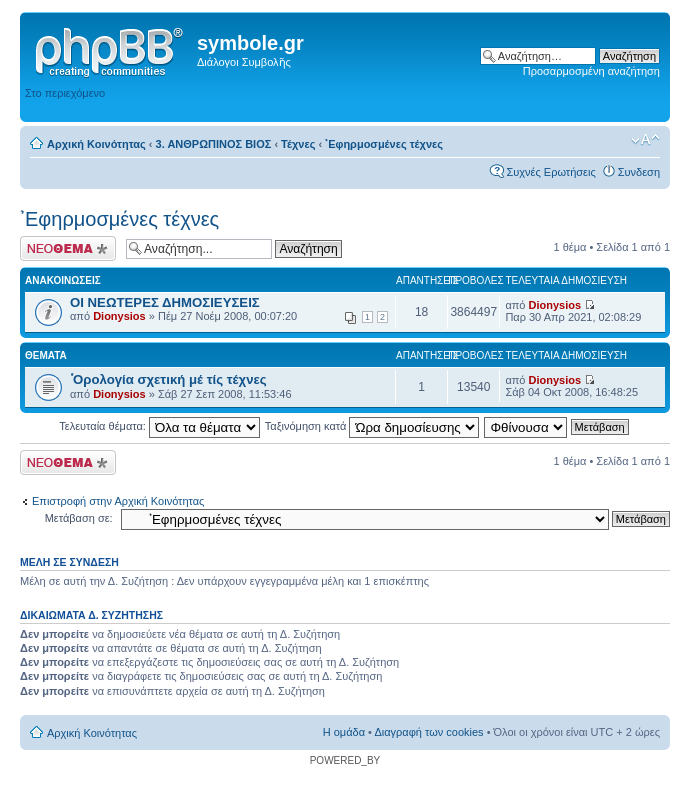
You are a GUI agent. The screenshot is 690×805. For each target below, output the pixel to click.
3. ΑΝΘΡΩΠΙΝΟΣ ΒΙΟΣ (214, 144)
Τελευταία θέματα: (159, 426)
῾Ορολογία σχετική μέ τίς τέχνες (168, 379)
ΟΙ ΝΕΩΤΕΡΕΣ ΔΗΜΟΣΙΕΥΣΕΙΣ (165, 302)
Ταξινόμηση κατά (372, 426)
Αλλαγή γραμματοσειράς (645, 140)
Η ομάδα (344, 732)
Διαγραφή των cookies (428, 732)
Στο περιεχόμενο (65, 93)
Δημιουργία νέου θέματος (68, 248)
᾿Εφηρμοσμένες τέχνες (384, 144)
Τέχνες (298, 144)
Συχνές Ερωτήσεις (550, 172)
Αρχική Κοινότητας (96, 144)
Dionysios (119, 316)
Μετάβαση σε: (79, 518)
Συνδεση (639, 172)
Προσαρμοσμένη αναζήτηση (591, 71)
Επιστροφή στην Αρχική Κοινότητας (118, 501)
